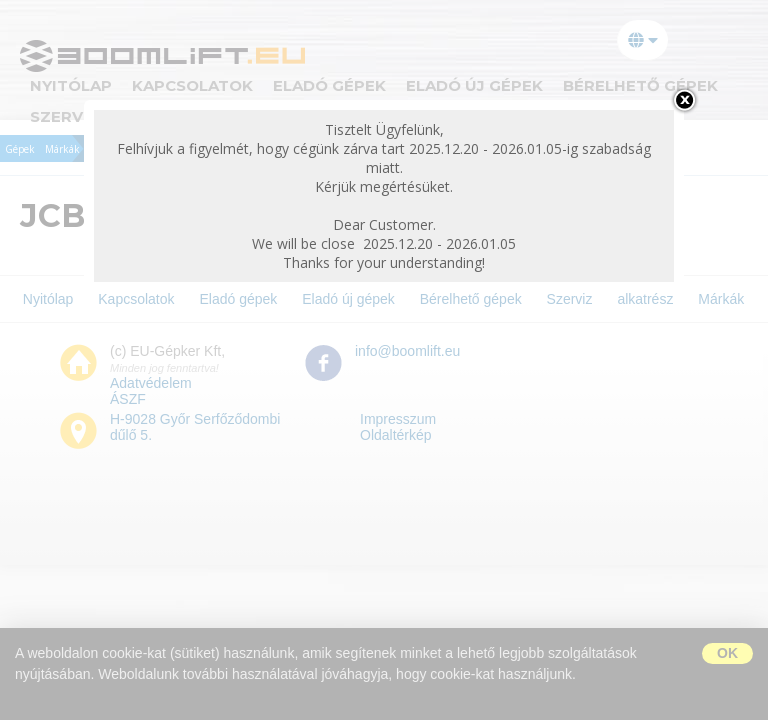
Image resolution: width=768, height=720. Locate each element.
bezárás (684, 100)
